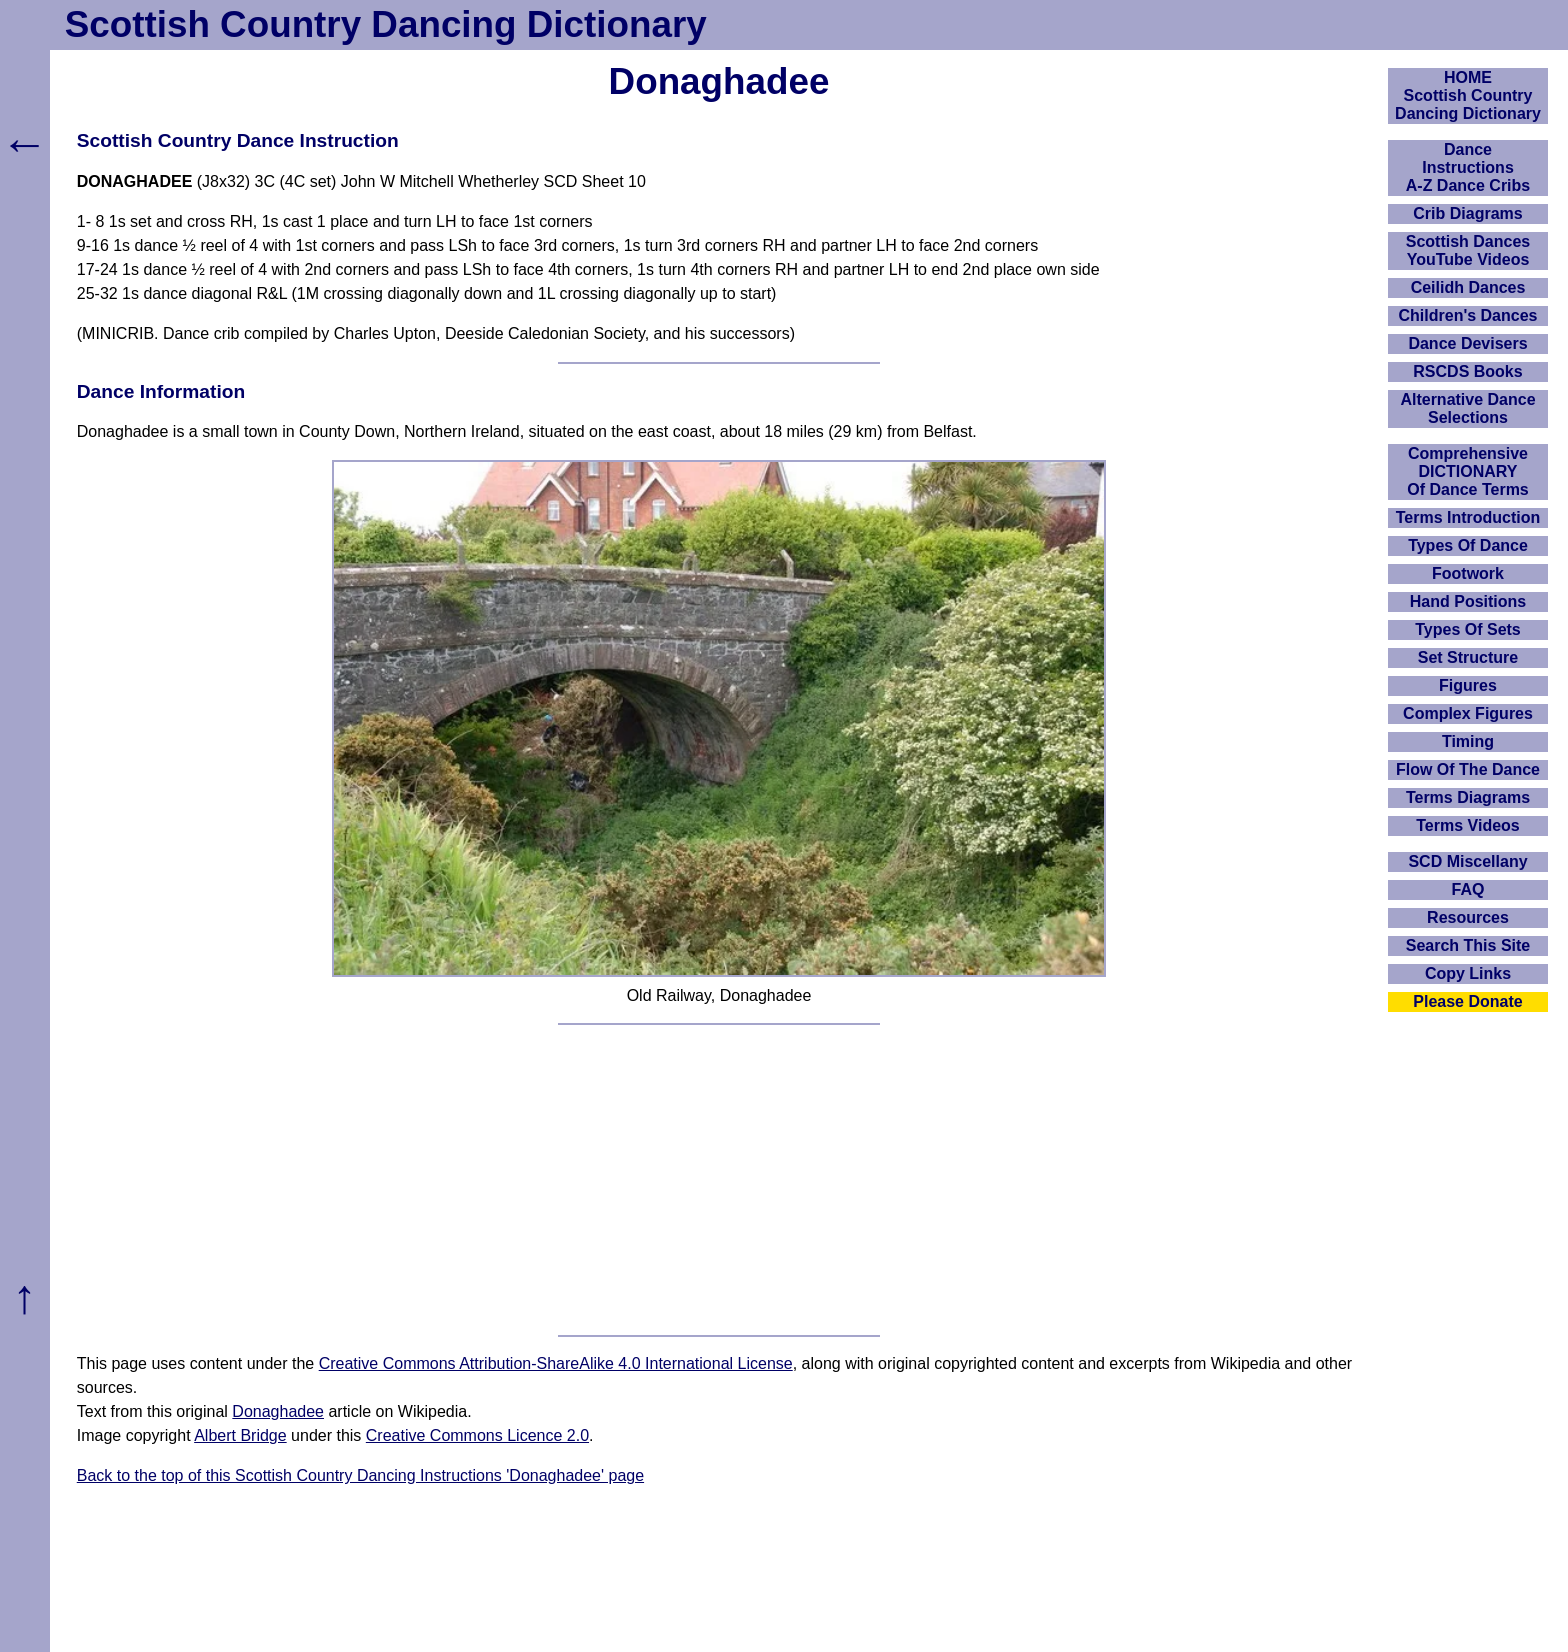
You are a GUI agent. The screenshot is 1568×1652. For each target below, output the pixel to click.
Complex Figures (1468, 713)
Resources (1468, 917)
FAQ (1468, 889)
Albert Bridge (240, 1435)
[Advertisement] (719, 1180)
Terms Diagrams (1468, 797)
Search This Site (1468, 945)
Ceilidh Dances (1468, 287)
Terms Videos (1467, 825)
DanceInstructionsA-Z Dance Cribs (1468, 167)
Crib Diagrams (1467, 213)
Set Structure (1468, 657)
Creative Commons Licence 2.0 (477, 1435)
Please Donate (1467, 1001)
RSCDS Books (1467, 371)
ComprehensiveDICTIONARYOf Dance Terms (1468, 471)
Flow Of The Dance (1468, 769)
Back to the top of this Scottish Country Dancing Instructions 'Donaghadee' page (360, 1475)
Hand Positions (1468, 601)
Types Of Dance (1468, 545)
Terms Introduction (1468, 517)
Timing (1468, 741)
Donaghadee (278, 1411)
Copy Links (1468, 973)
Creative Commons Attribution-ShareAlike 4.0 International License (556, 1363)
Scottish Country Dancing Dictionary (386, 24)
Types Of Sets (1468, 629)
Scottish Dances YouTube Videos (1468, 250)
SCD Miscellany (1467, 861)
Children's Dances (1468, 315)
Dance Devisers (1467, 343)
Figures (1468, 685)
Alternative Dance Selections (1467, 408)
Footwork (1468, 573)
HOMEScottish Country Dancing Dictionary (1468, 95)
